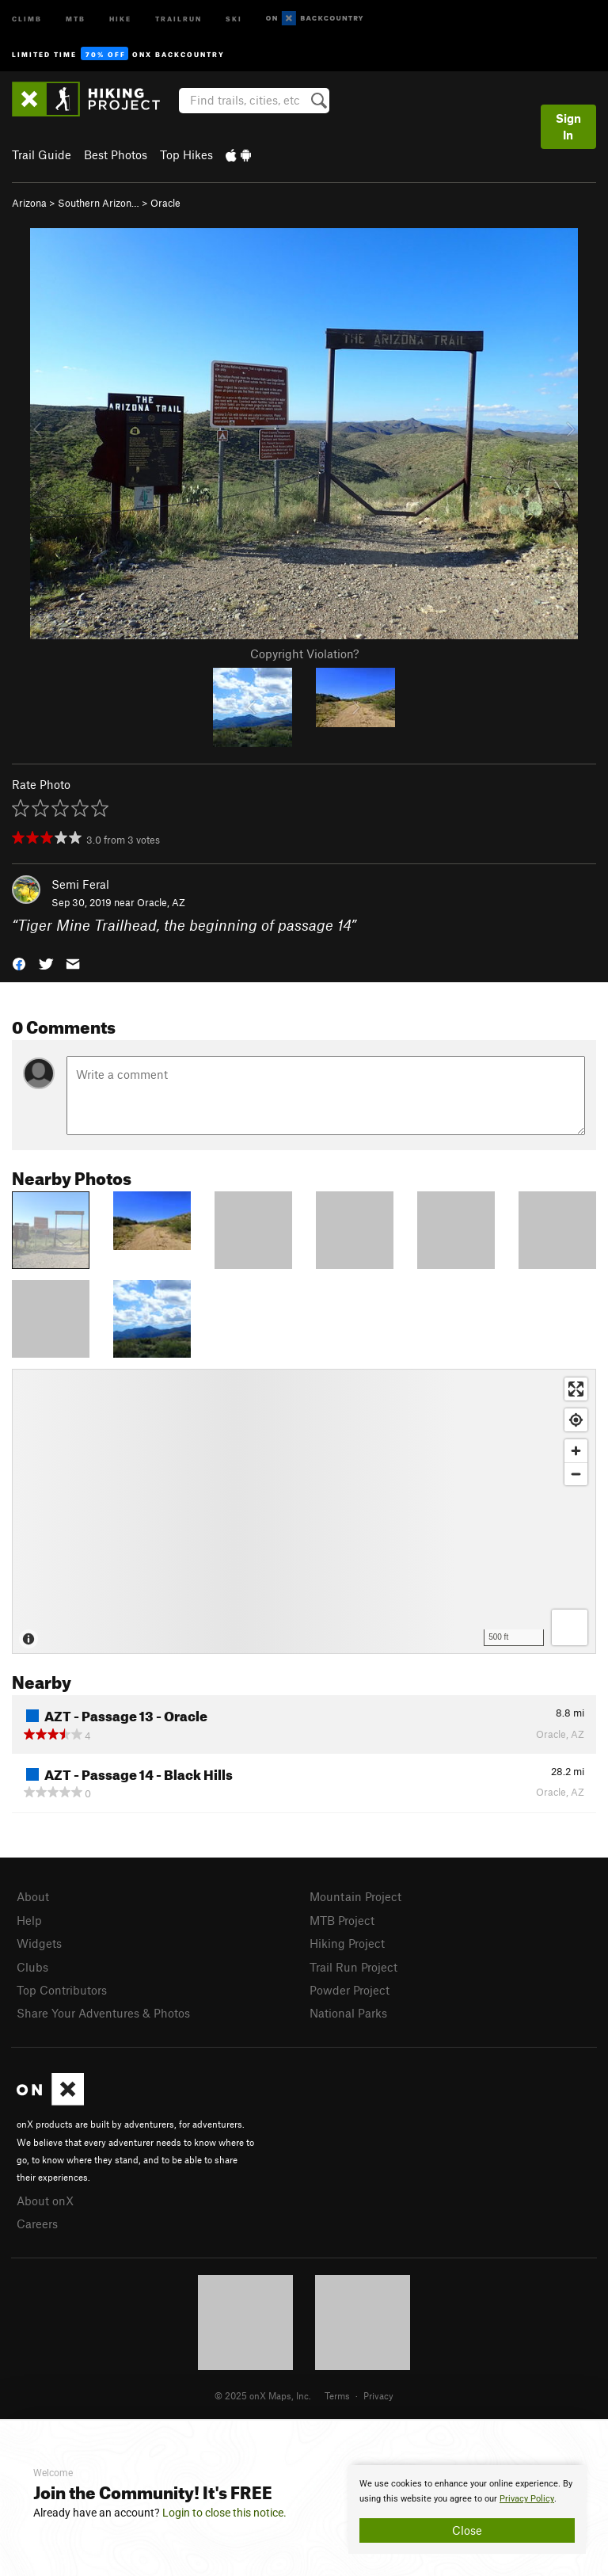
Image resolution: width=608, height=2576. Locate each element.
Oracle (165, 202)
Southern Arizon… (98, 202)
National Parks (348, 2013)
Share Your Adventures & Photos (103, 2013)
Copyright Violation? (304, 653)
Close (467, 2530)
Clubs (32, 1967)
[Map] (304, 1511)
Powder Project (350, 1990)
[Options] (569, 1627)
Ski (234, 18)
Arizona (29, 202)
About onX (45, 2200)
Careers (37, 2223)
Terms (337, 2395)
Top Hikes (186, 154)
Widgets (39, 1943)
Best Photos (115, 154)
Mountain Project (355, 1896)
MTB (76, 18)
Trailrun (178, 18)
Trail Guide (41, 154)
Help (29, 1920)
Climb (27, 18)
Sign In (568, 126)
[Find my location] (575, 1419)
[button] (19, 962)
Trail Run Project (353, 1967)
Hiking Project (347, 1943)
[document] (467, 2509)
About (33, 1896)
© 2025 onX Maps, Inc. (263, 2395)
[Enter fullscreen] (575, 1389)
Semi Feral (80, 884)
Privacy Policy (527, 2499)
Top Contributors (62, 1990)
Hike (120, 18)
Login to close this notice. (224, 2512)
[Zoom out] (575, 1473)
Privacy (378, 2395)
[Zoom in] (575, 1450)
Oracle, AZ (161, 902)
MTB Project (342, 1920)
